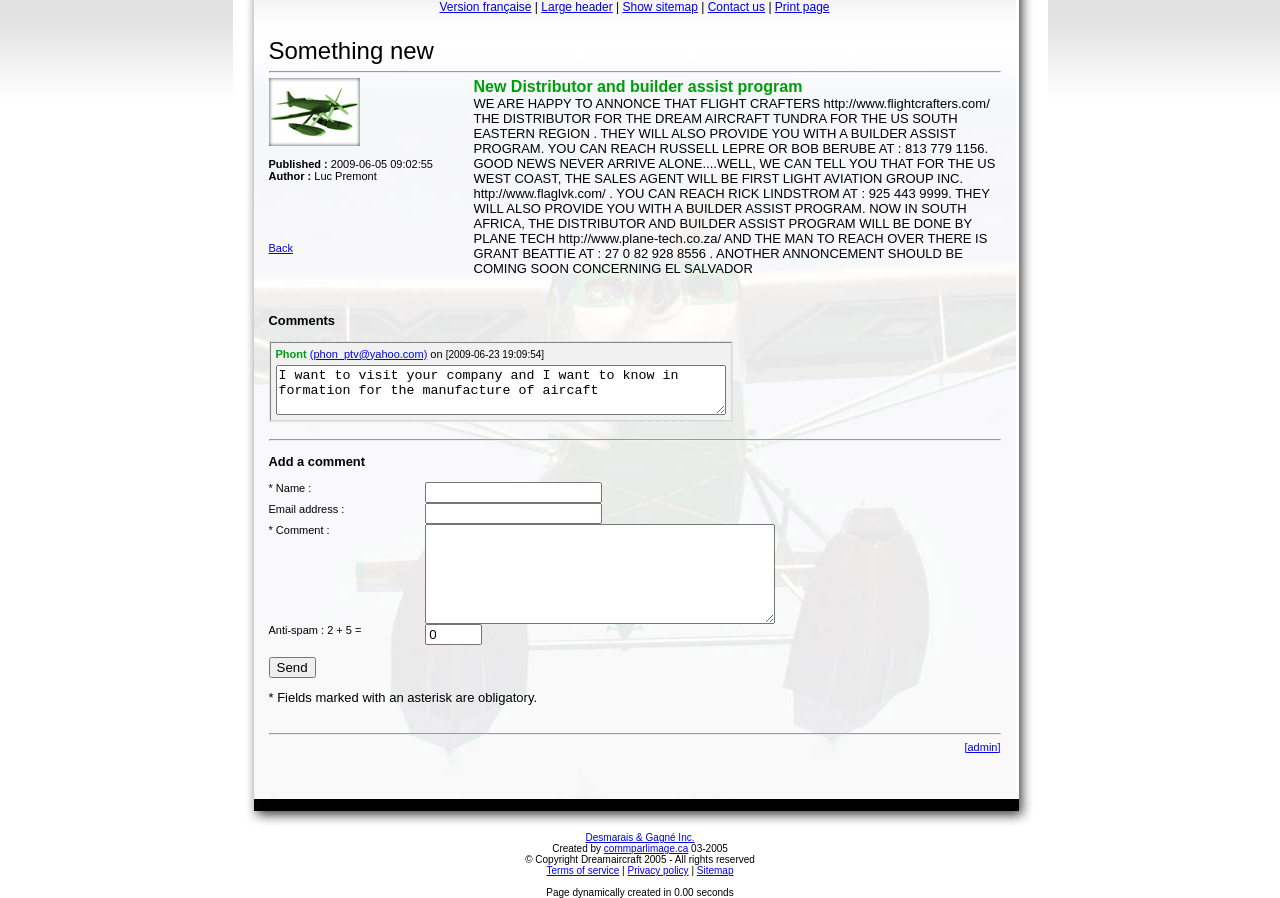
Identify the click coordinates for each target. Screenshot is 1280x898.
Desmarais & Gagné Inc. (640, 837)
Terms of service (583, 870)
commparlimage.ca (646, 848)
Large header (576, 7)
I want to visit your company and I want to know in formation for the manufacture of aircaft (501, 390)
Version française (485, 7)
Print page (802, 7)
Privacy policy (657, 870)
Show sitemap (660, 7)
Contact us (736, 7)
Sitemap (715, 870)
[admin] (982, 747)
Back (281, 248)
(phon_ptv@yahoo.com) (369, 354)
